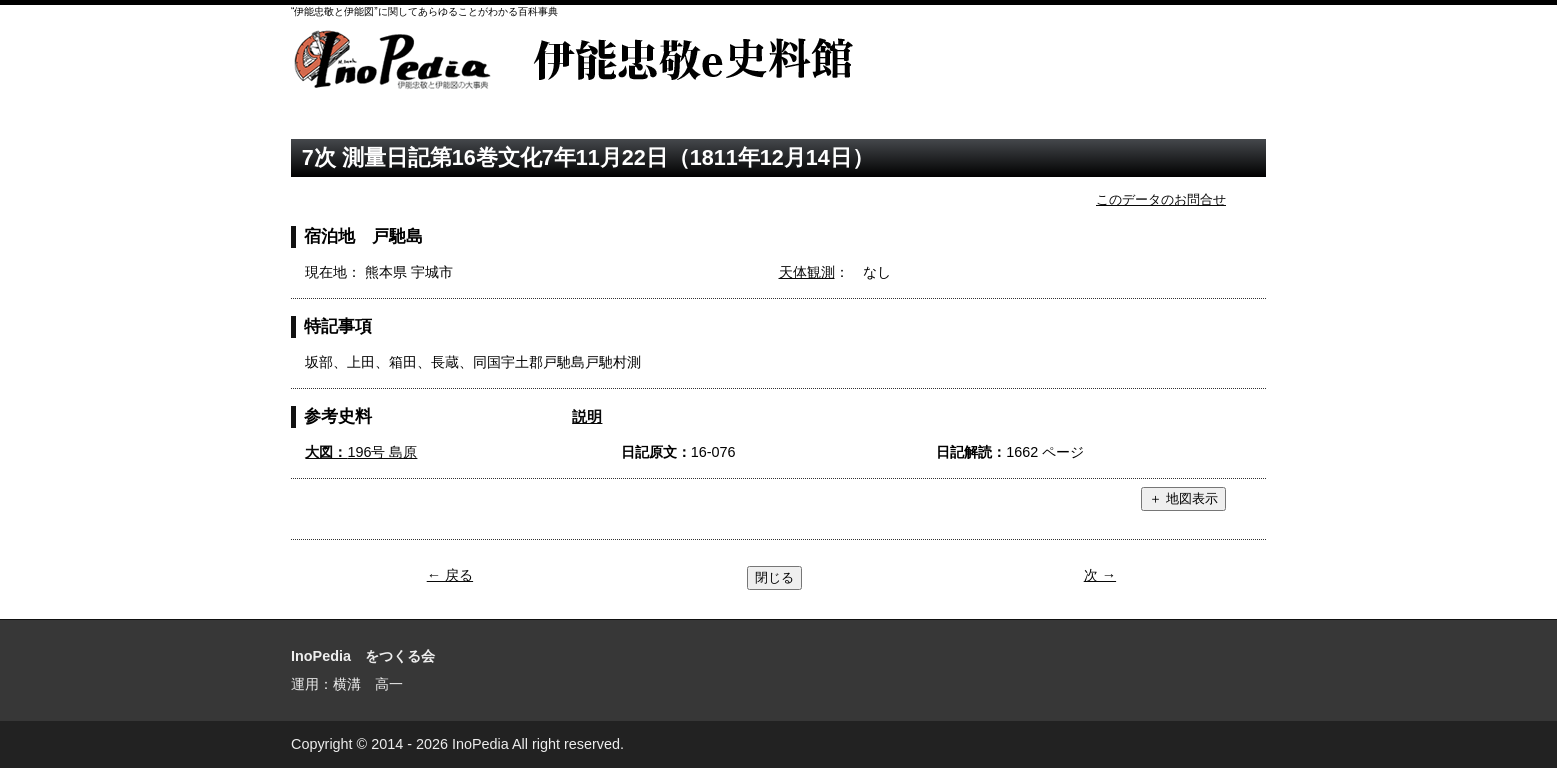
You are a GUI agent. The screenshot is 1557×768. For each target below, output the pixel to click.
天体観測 (807, 272)
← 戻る (450, 575)
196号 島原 (361, 452)
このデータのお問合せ (1161, 199)
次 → (1100, 575)
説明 (587, 416)
